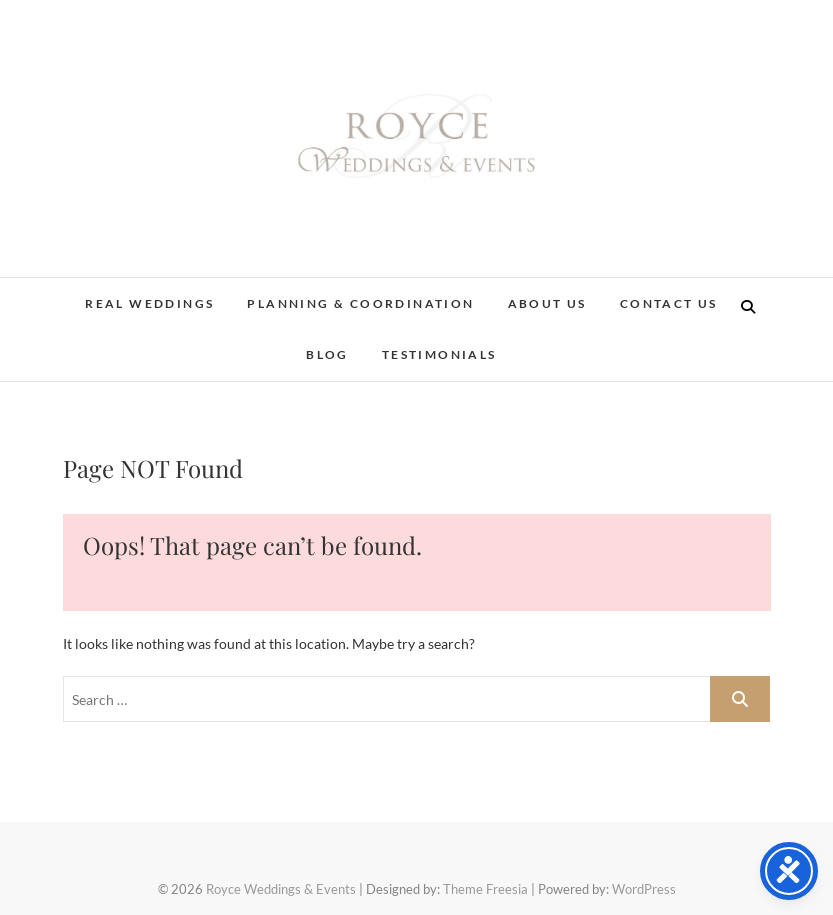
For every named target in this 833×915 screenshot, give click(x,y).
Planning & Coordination (360, 303)
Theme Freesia (485, 889)
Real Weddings (149, 303)
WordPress (644, 889)
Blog (327, 354)
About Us (547, 303)
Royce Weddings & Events (281, 889)
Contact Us (669, 303)
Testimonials (439, 354)
